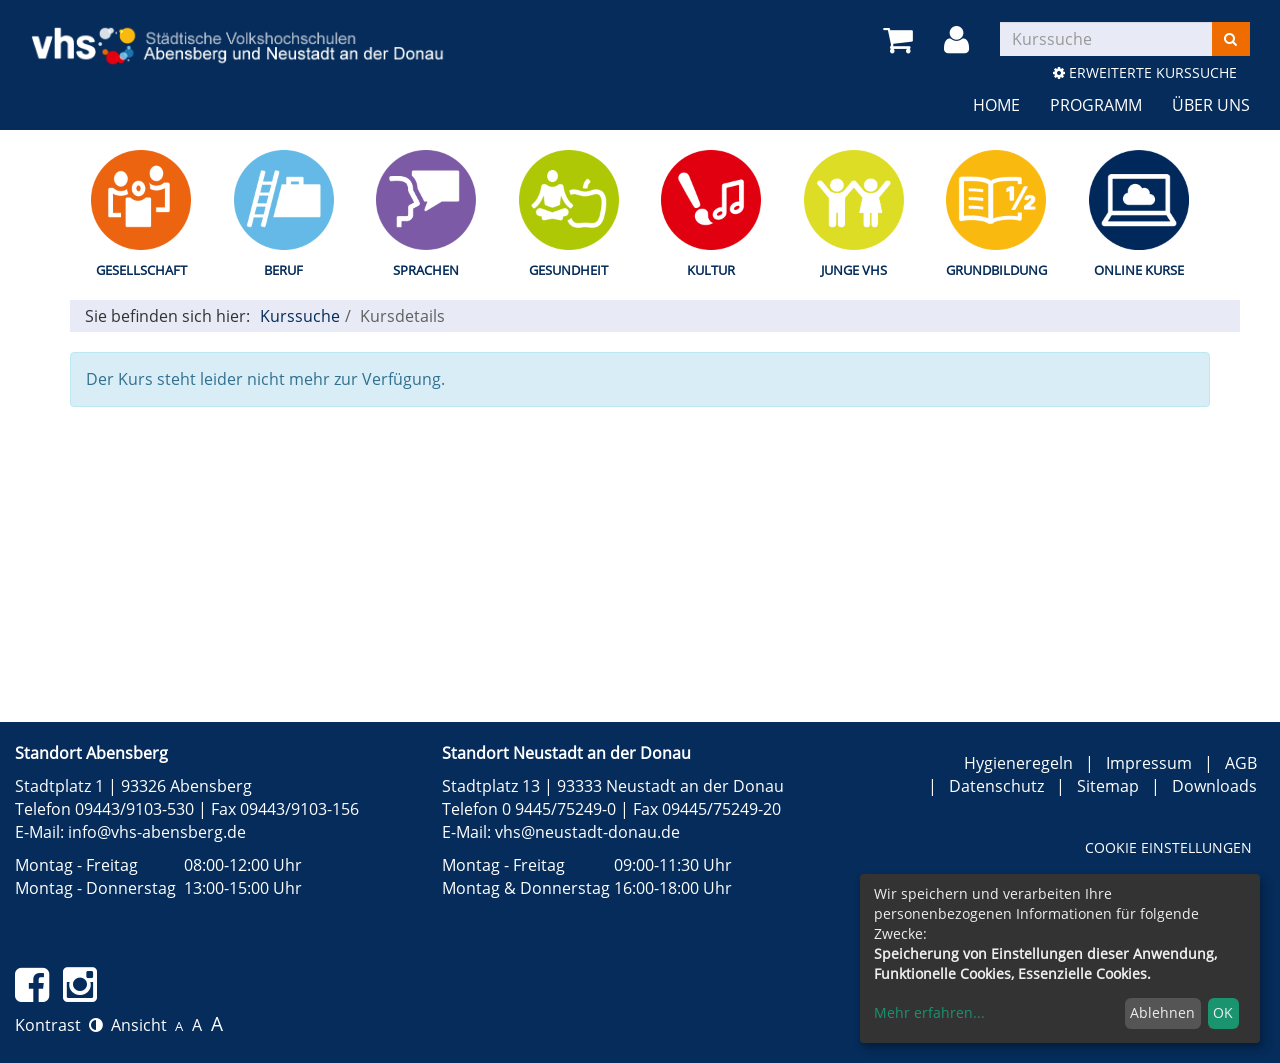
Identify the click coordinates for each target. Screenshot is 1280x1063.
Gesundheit (568, 270)
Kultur (711, 270)
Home (996, 105)
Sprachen (426, 270)
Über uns (1211, 105)
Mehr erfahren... (929, 1012)
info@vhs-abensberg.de (157, 832)
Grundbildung (996, 270)
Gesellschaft (141, 270)
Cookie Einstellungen (1168, 847)
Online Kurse (1139, 270)
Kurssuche (300, 316)
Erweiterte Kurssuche (1145, 72)
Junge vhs (854, 270)
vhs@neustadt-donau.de (587, 832)
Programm (1096, 105)
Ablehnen (1162, 1012)
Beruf (283, 270)
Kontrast (59, 1025)
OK (1223, 1012)
